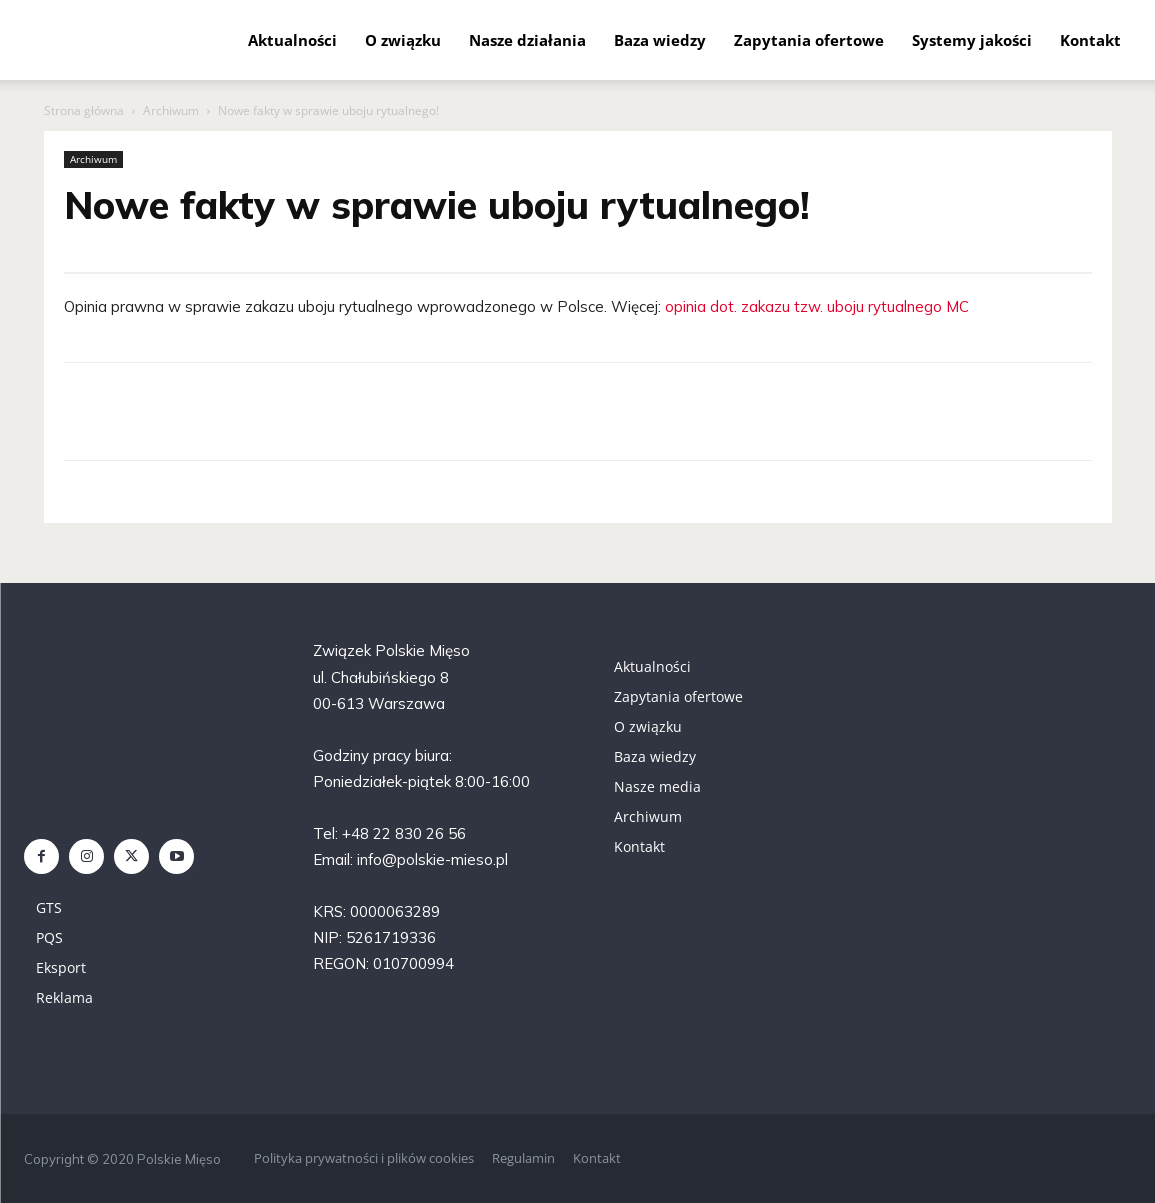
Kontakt (1090, 40)
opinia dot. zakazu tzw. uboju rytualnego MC (817, 306)
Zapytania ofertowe (809, 40)
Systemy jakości (972, 40)
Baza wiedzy (660, 40)
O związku (403, 40)
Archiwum (171, 110)
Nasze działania (527, 40)
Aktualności (292, 40)
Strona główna (84, 110)
